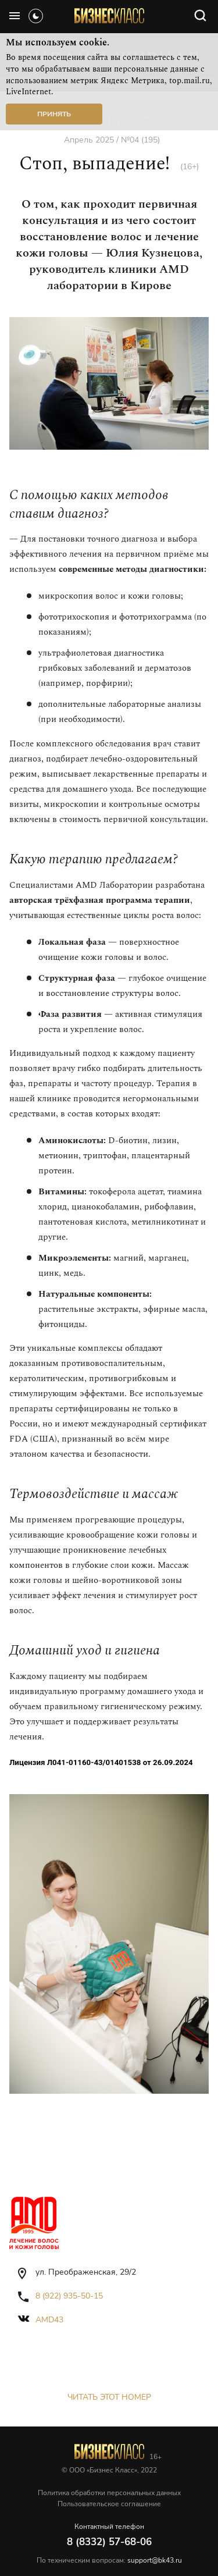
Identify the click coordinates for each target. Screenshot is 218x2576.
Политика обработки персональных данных (109, 2492)
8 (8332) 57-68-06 (109, 2542)
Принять (54, 114)
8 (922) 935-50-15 (69, 2295)
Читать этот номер (109, 2397)
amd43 (49, 2319)
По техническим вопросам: (109, 2560)
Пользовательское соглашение (109, 2504)
